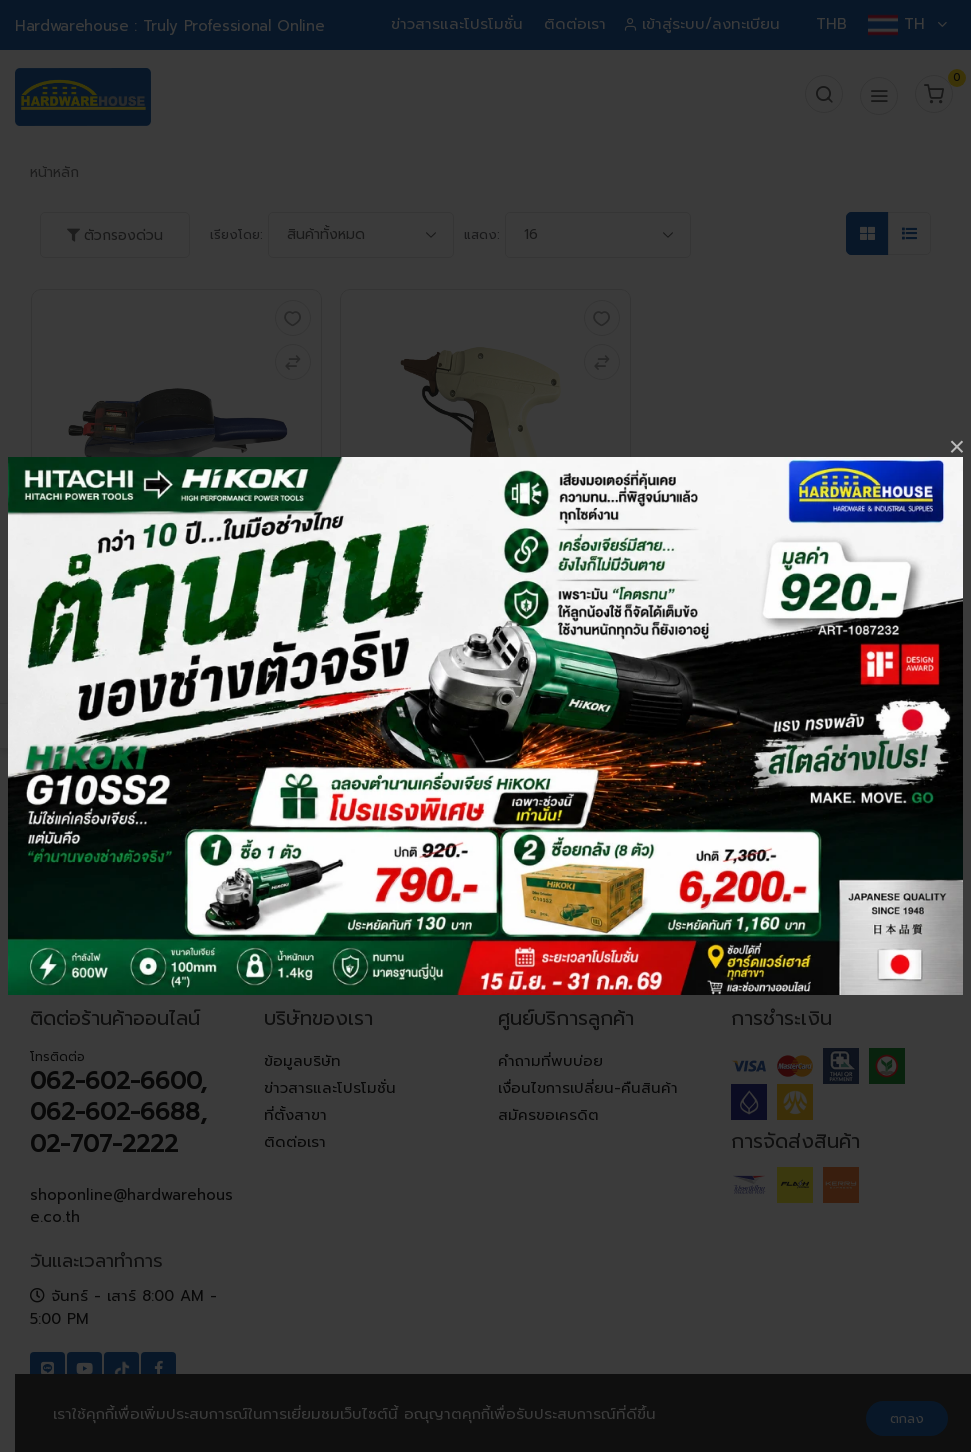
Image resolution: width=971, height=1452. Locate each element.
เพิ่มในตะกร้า (176, 712)
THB (831, 24)
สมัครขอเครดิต (548, 1115)
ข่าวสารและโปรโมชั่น (457, 24)
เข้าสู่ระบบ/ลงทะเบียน (703, 24)
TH (907, 24)
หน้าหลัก (54, 172)
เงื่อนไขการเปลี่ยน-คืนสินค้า (588, 1088)
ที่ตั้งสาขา (295, 1115)
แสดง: (482, 234)
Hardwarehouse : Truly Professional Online (169, 26)
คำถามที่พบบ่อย (550, 1061)
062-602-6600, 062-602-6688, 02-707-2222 (118, 1112)
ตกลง (907, 1418)
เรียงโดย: (236, 234)
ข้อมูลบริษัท (302, 1061)
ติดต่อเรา (575, 24)
